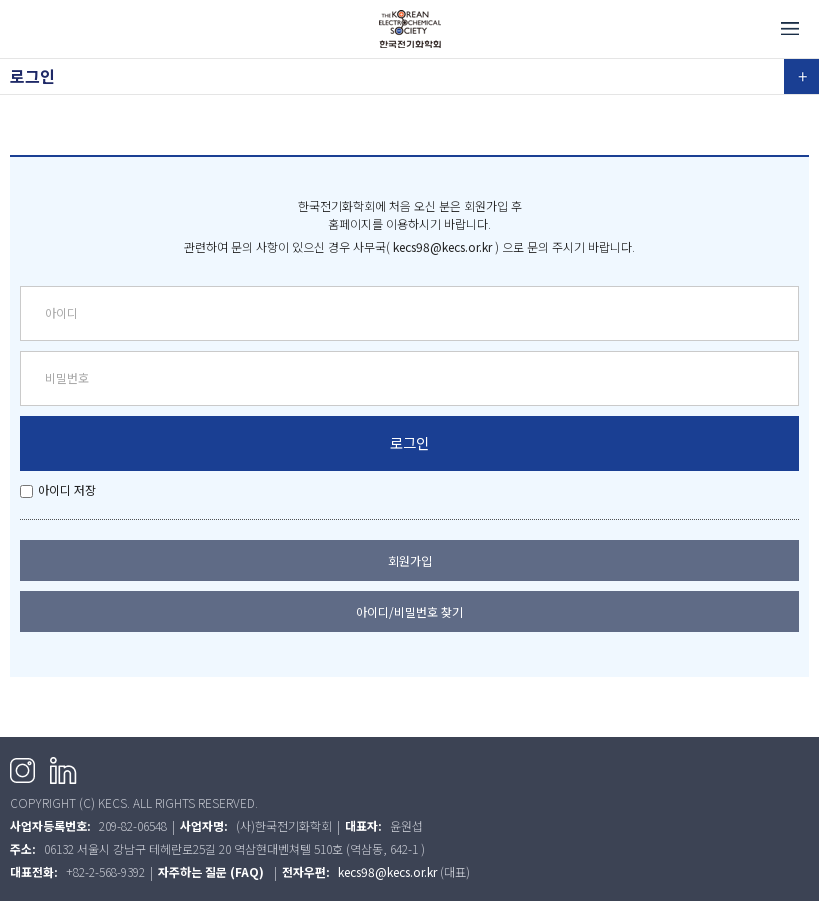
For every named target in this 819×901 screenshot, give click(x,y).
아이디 (61, 312)
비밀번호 (67, 377)
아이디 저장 (67, 489)
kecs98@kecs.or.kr (442, 246)
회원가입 (410, 560)
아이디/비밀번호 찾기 (409, 611)
